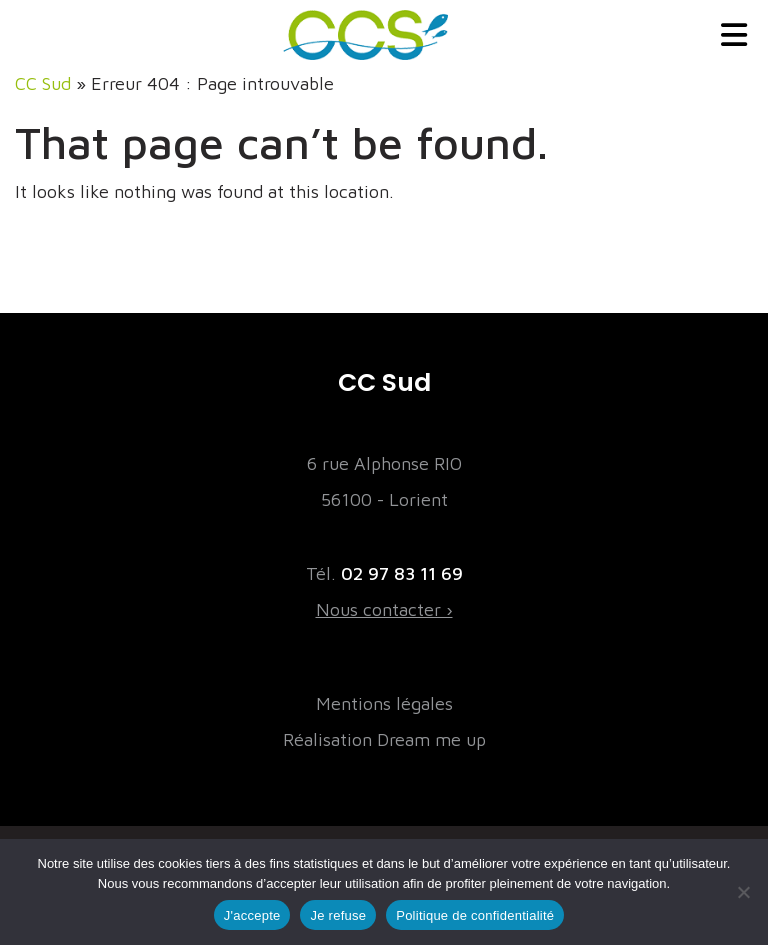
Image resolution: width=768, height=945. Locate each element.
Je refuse (338, 915)
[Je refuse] (743, 892)
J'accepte (252, 915)
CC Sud (43, 83)
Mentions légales (384, 703)
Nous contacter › (384, 609)
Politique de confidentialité (475, 915)
